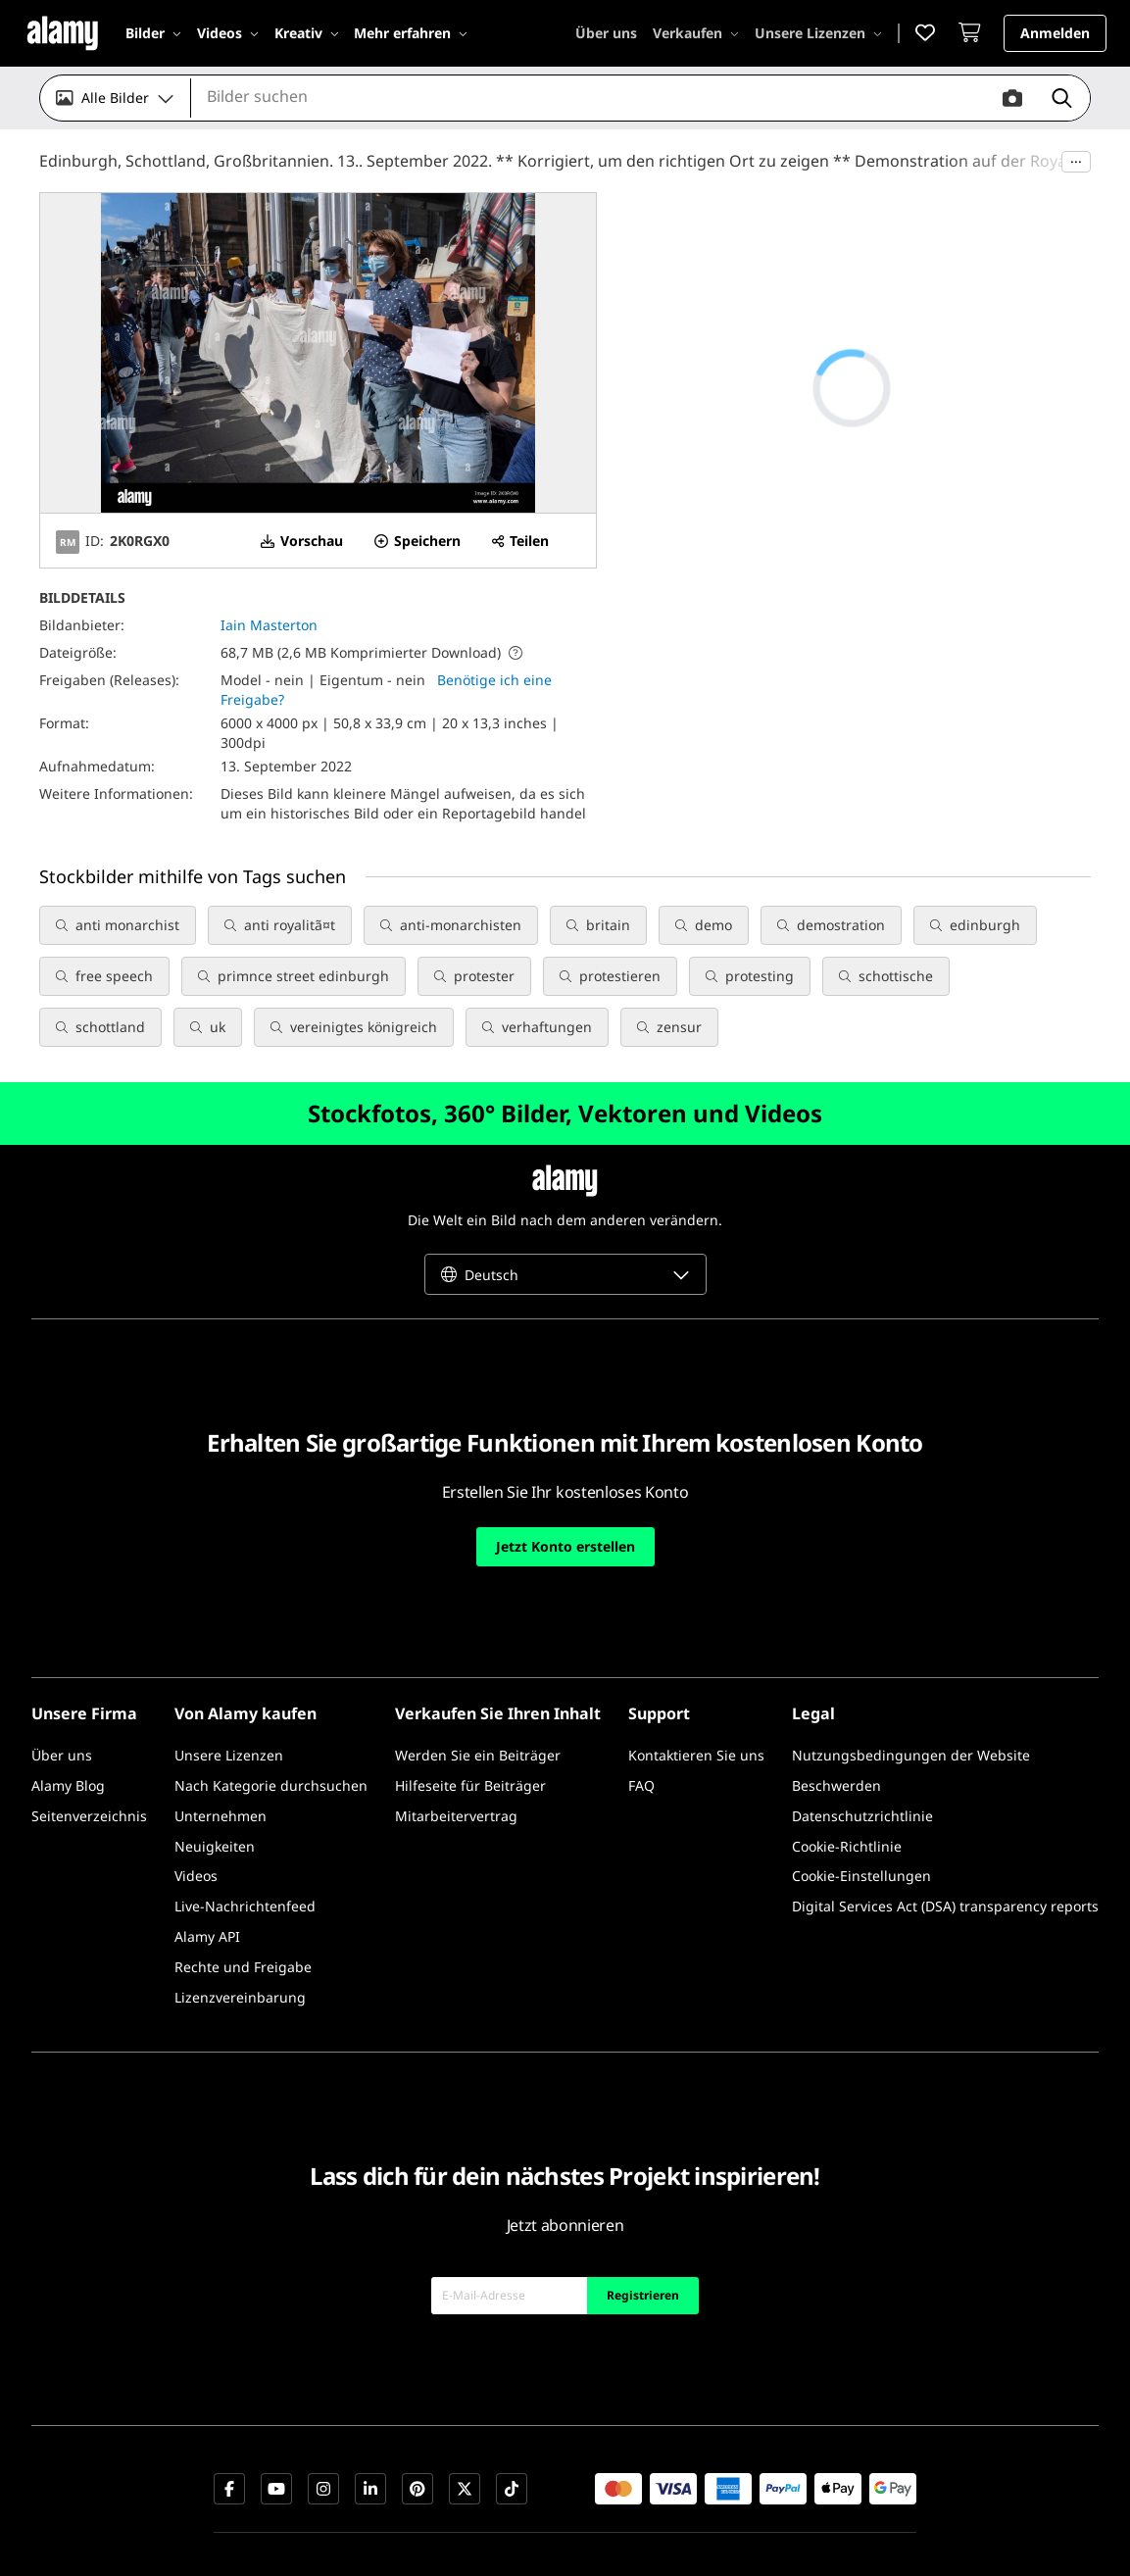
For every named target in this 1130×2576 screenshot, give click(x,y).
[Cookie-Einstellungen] (861, 1829)
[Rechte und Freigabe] (243, 1921)
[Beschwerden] (836, 1739)
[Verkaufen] (696, 33)
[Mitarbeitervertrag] (456, 1770)
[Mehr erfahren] (410, 33)
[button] (929, 34)
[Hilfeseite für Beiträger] (470, 1739)
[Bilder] (153, 33)
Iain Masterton (269, 625)
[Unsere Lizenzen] (818, 33)
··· (1076, 161)
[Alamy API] (207, 1890)
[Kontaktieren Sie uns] (696, 1709)
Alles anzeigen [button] (414, 876)
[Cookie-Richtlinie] (847, 1800)
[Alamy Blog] (68, 1739)
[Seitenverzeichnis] (89, 1770)
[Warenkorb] (973, 34)
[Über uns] (606, 33)
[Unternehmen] (220, 1770)
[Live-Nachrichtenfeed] (245, 1860)
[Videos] (228, 33)
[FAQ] (641, 1739)
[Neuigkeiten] (214, 1800)
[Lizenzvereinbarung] (240, 1951)
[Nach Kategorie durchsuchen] (271, 1739)
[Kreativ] (306, 33)
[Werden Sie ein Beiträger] (478, 1709)
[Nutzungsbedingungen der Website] (911, 1709)
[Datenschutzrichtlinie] (862, 1770)
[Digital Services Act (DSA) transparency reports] (945, 1860)
